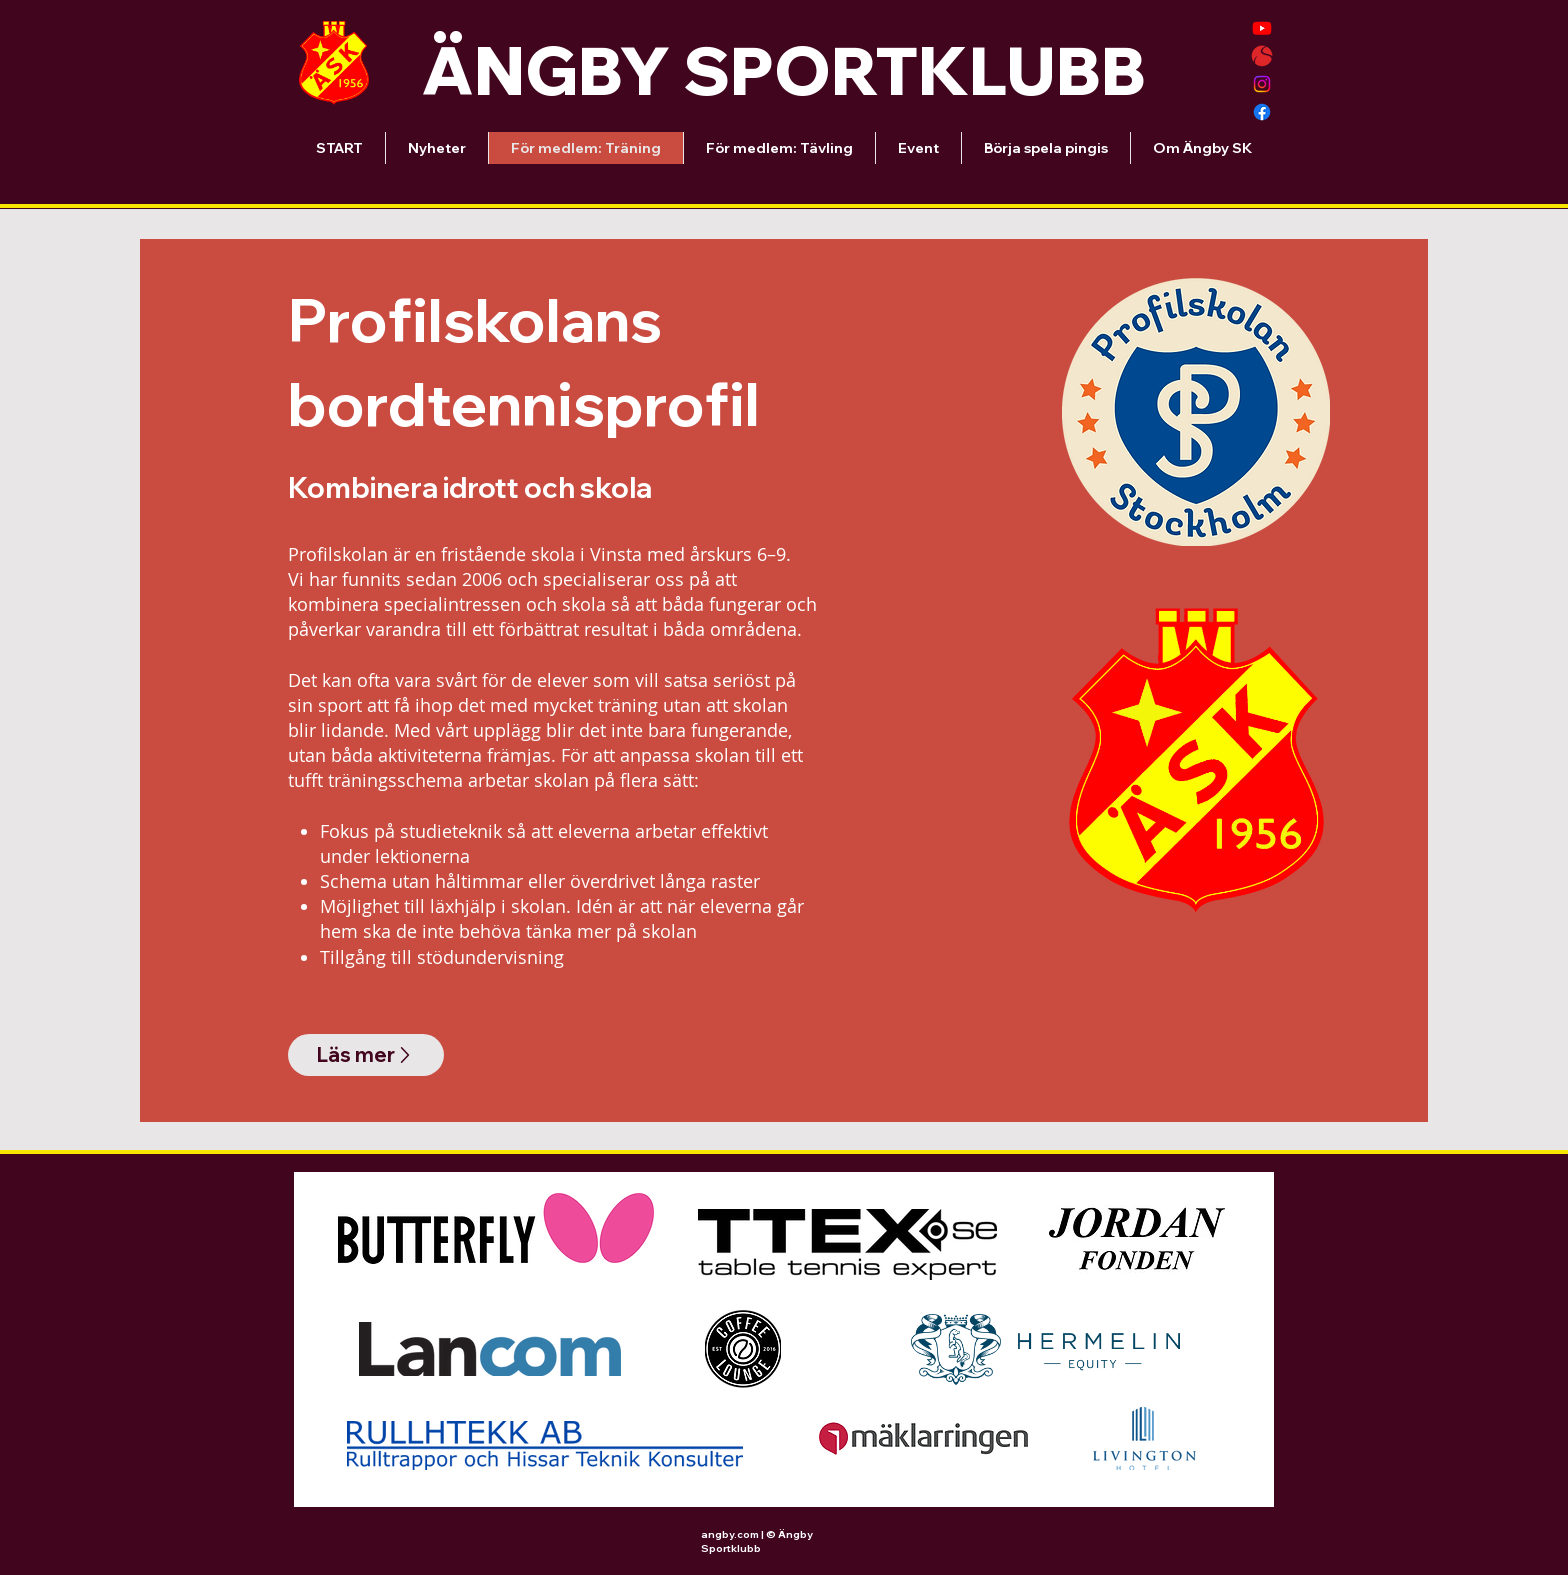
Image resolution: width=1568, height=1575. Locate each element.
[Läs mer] (366, 1055)
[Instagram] (1262, 84)
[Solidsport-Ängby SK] (1262, 56)
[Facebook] (1262, 112)
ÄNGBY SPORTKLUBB (783, 70)
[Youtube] (1262, 28)
